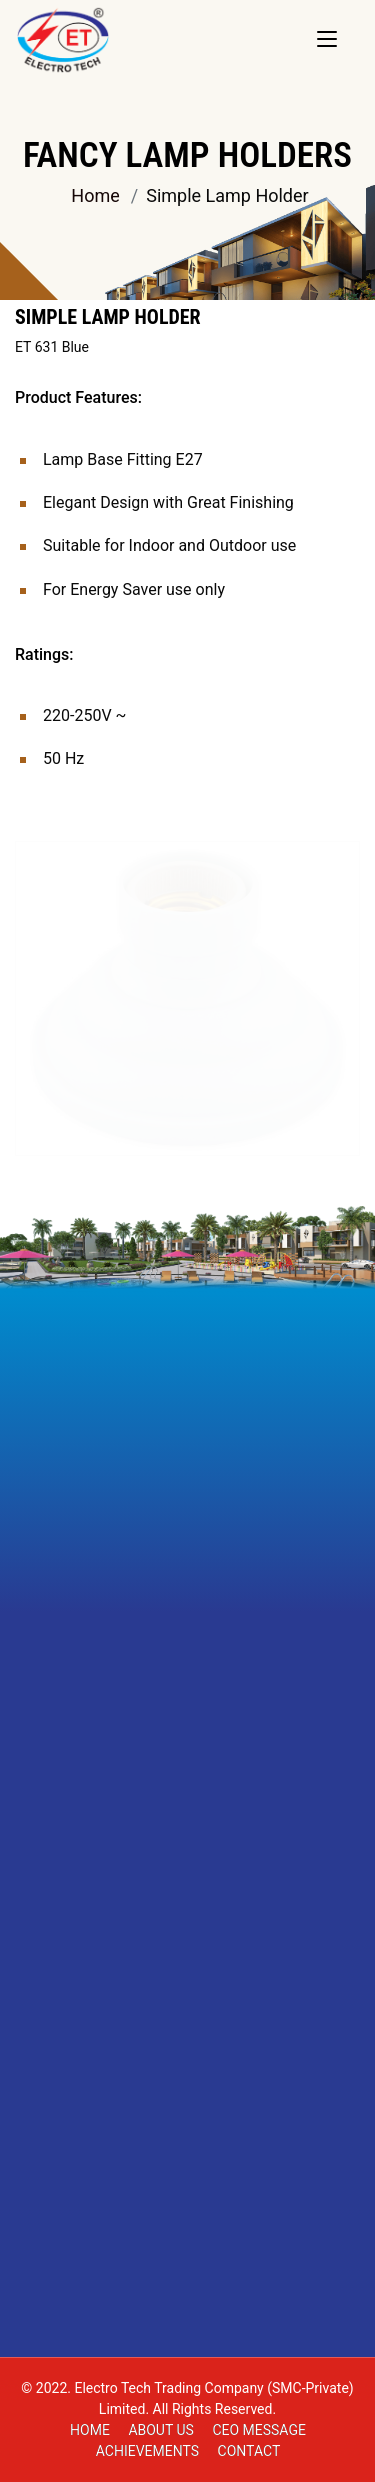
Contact (249, 2451)
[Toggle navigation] (327, 40)
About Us (161, 2430)
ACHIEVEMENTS (147, 2451)
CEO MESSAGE (259, 2430)
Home (95, 195)
